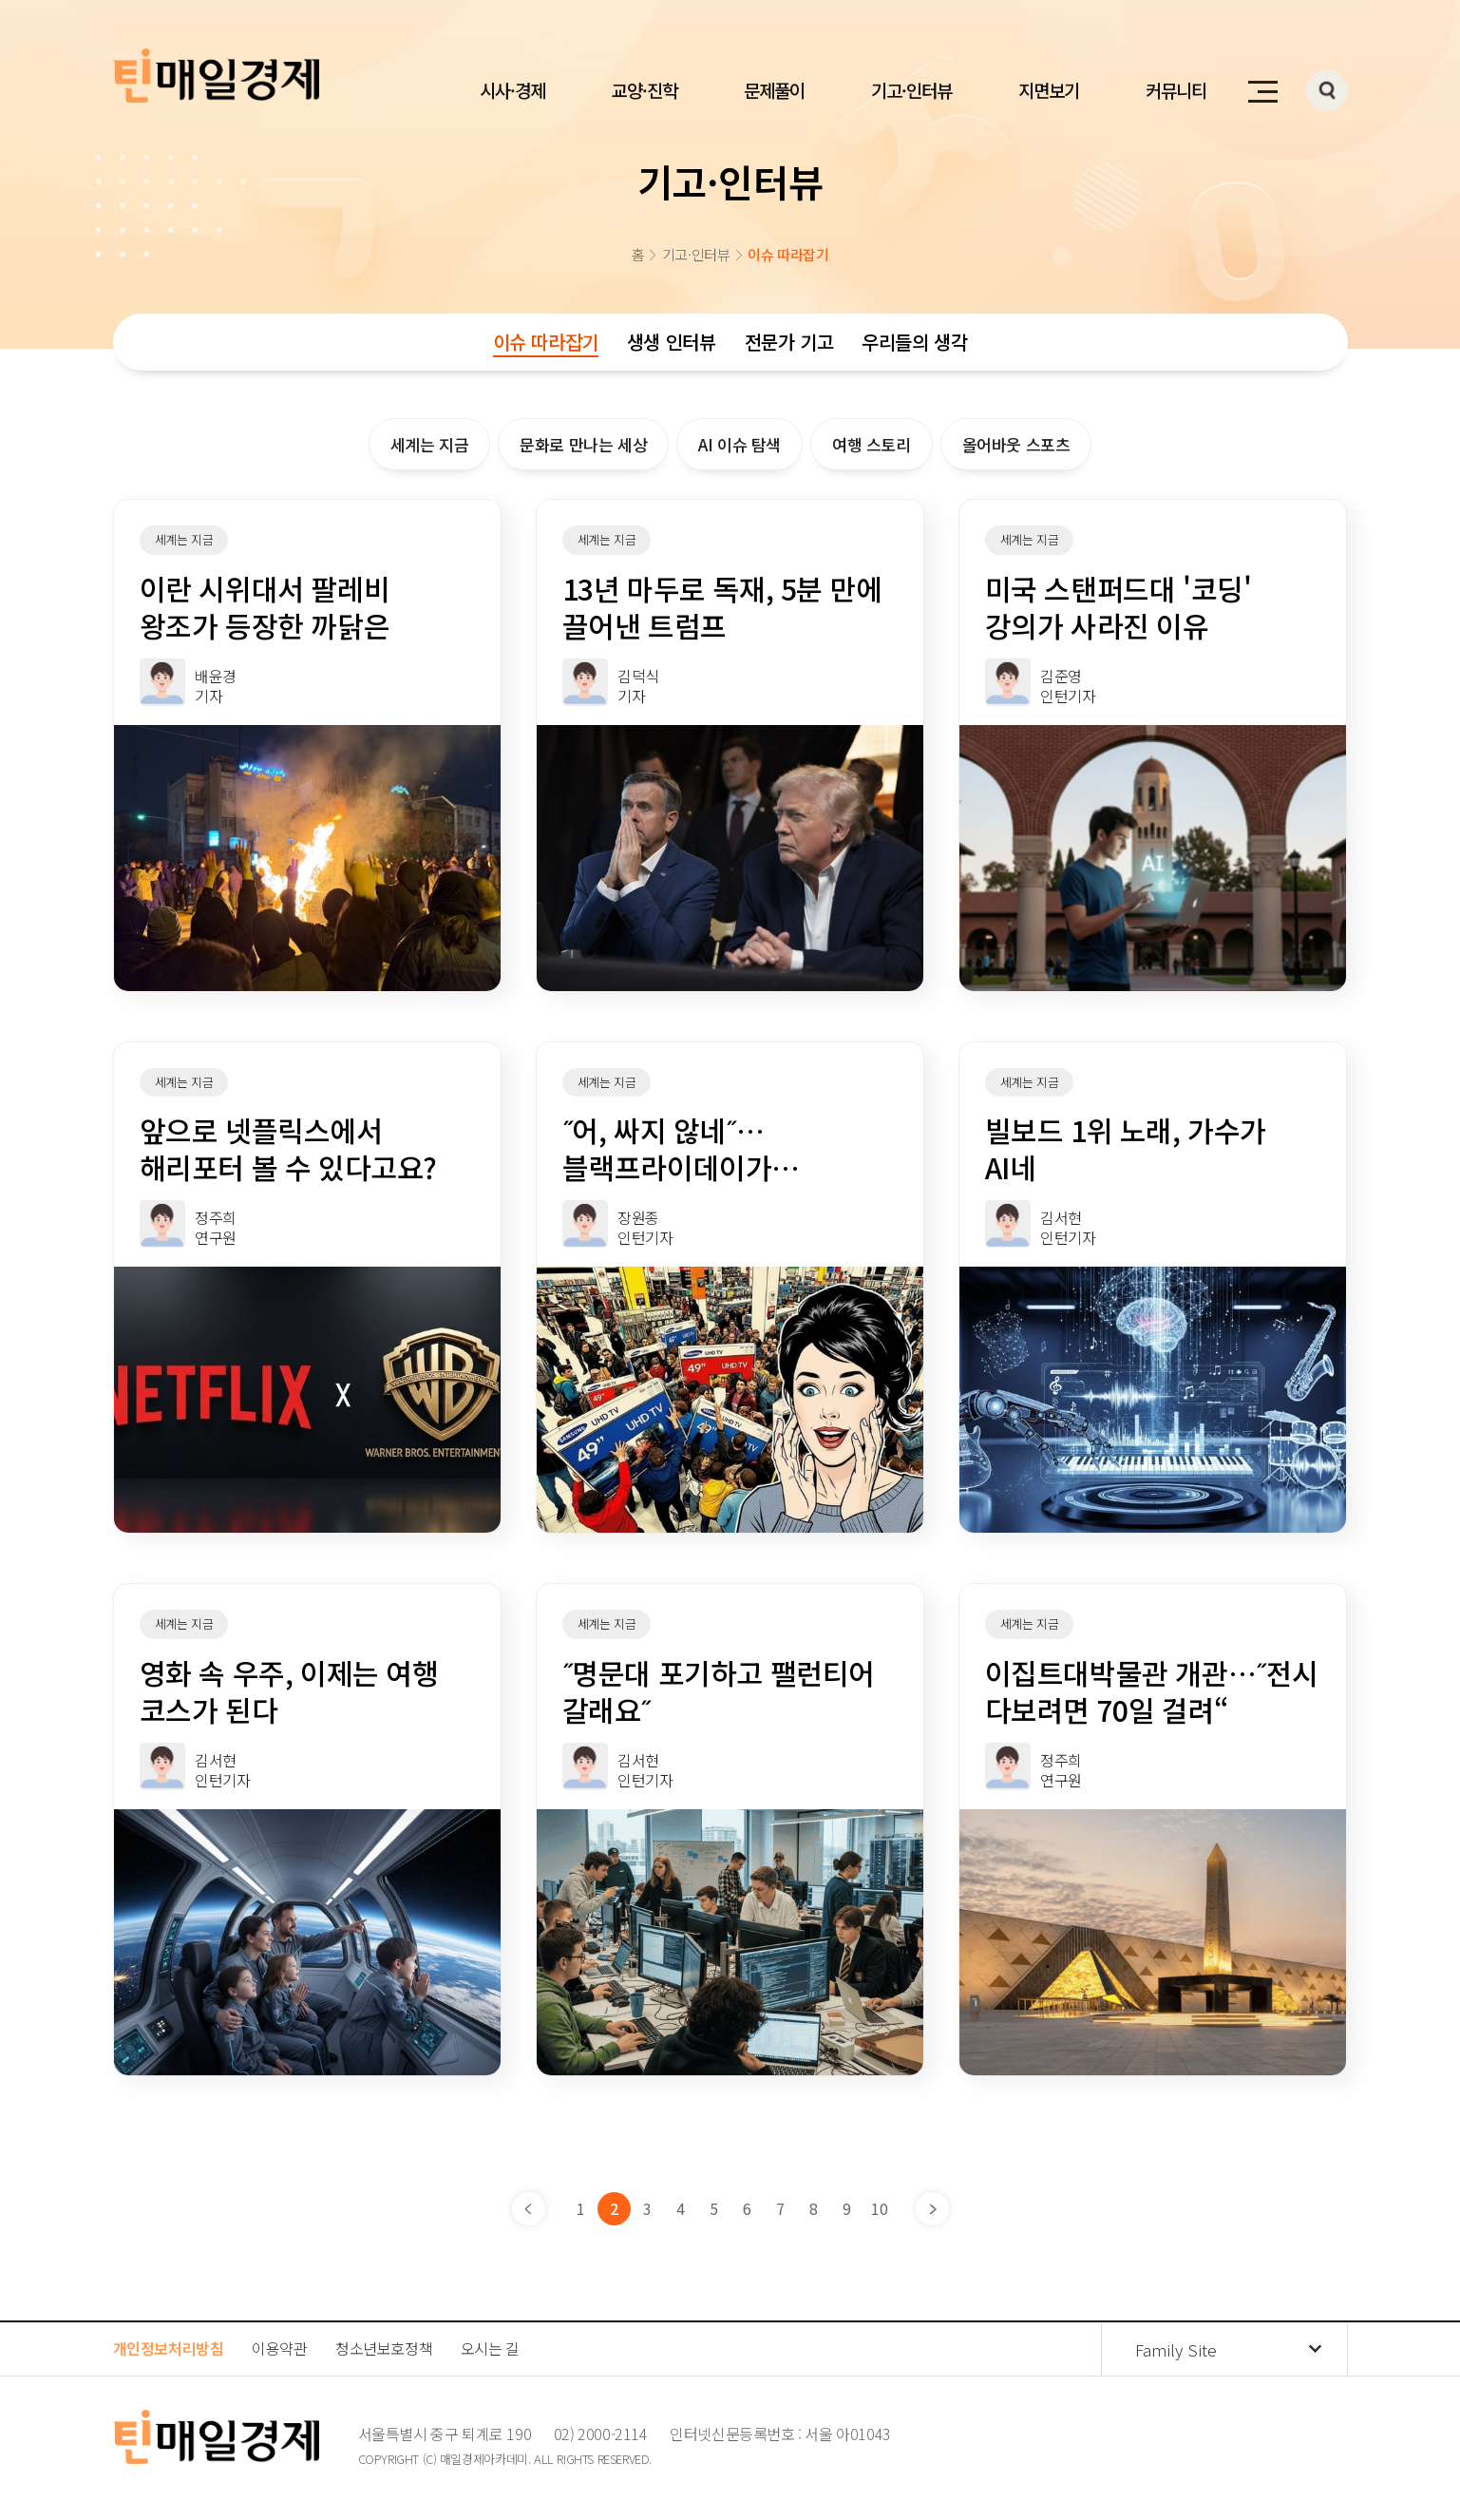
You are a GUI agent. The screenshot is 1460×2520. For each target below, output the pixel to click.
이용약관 (279, 2348)
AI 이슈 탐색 (739, 444)
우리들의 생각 (914, 341)
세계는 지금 (429, 444)
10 (879, 2208)
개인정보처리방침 (168, 2348)
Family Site (1176, 2349)
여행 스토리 (871, 444)
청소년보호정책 (383, 2348)
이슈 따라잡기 (545, 341)
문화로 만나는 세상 (583, 444)
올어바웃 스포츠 (1016, 444)
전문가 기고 (789, 341)
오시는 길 (490, 2348)
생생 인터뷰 (671, 341)
